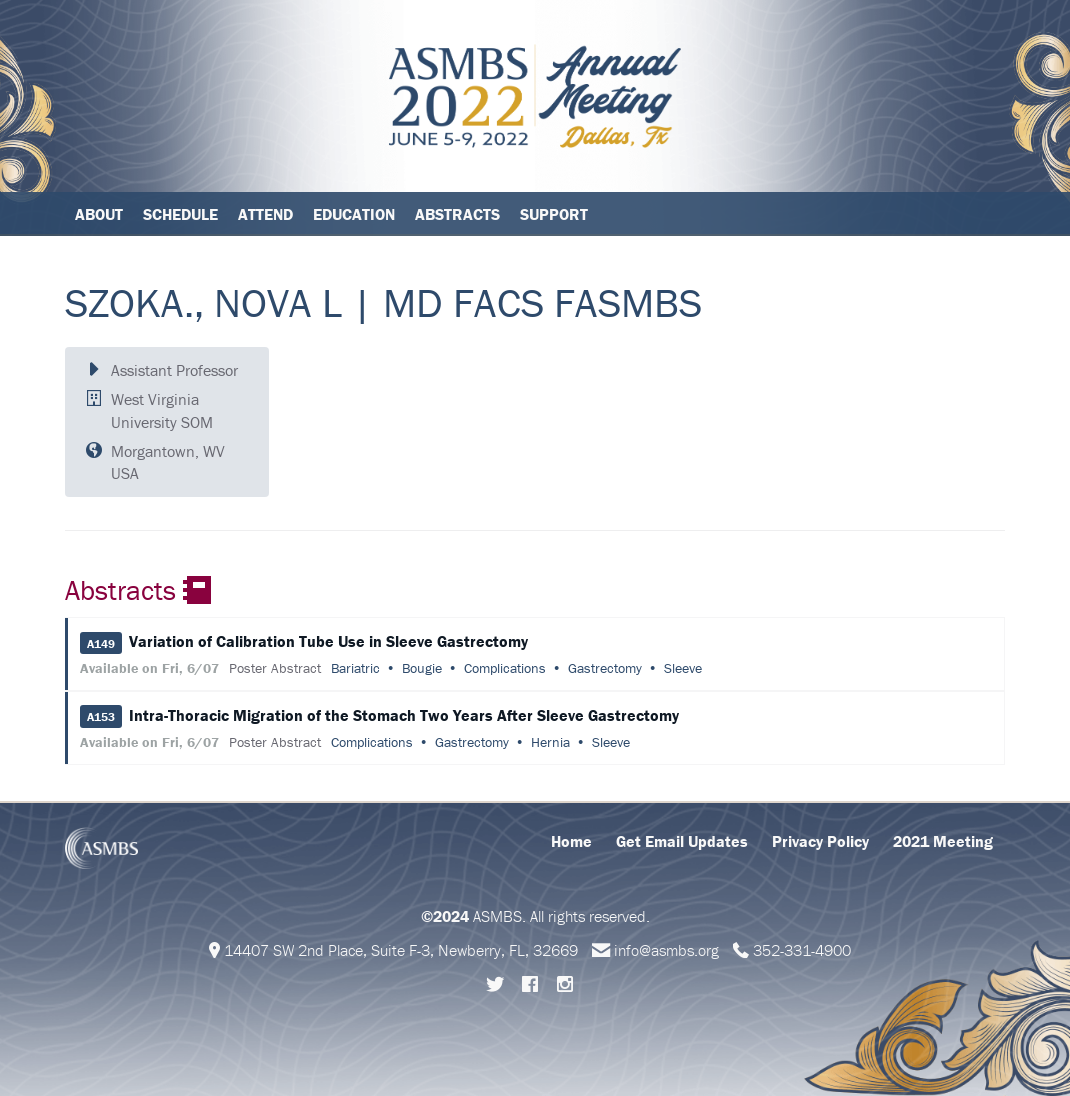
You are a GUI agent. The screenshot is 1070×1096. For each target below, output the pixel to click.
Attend (265, 214)
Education (354, 214)
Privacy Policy (820, 841)
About (99, 214)
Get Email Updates (682, 841)
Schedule (180, 214)
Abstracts (457, 214)
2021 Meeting (943, 841)
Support (554, 214)
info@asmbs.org (666, 950)
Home (571, 841)
